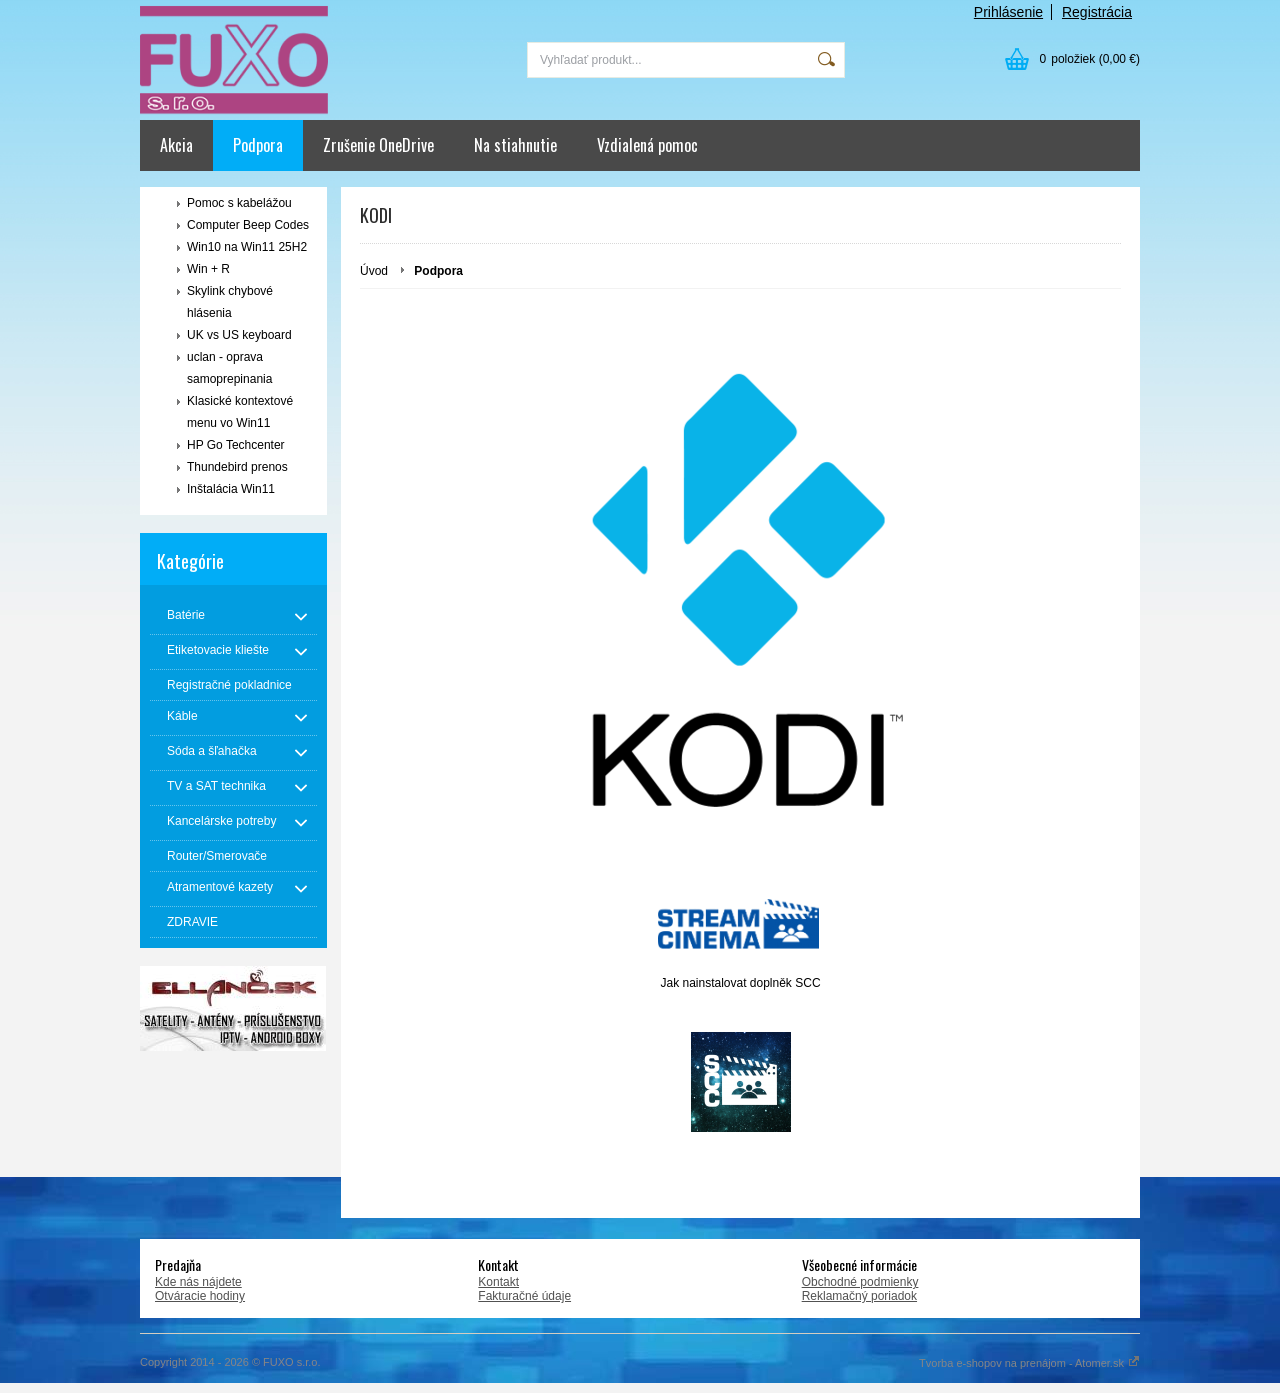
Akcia (176, 145)
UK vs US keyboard (239, 335)
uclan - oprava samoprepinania (229, 368)
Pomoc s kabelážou (239, 203)
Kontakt (498, 1282)
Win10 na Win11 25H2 (247, 247)
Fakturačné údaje (524, 1296)
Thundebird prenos (237, 467)
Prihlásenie (1008, 12)
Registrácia (1097, 12)
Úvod (374, 271)
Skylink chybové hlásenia (230, 302)
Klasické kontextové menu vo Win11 (240, 412)
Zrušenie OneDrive (378, 145)
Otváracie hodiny (200, 1296)
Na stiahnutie (515, 145)
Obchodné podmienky (860, 1282)
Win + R (208, 269)
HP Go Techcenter (236, 445)
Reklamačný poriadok (859, 1296)
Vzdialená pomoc (647, 145)
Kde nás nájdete (198, 1282)
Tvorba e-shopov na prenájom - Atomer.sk (1029, 1363)
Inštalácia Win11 (231, 489)
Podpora (258, 145)
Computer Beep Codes (248, 225)
